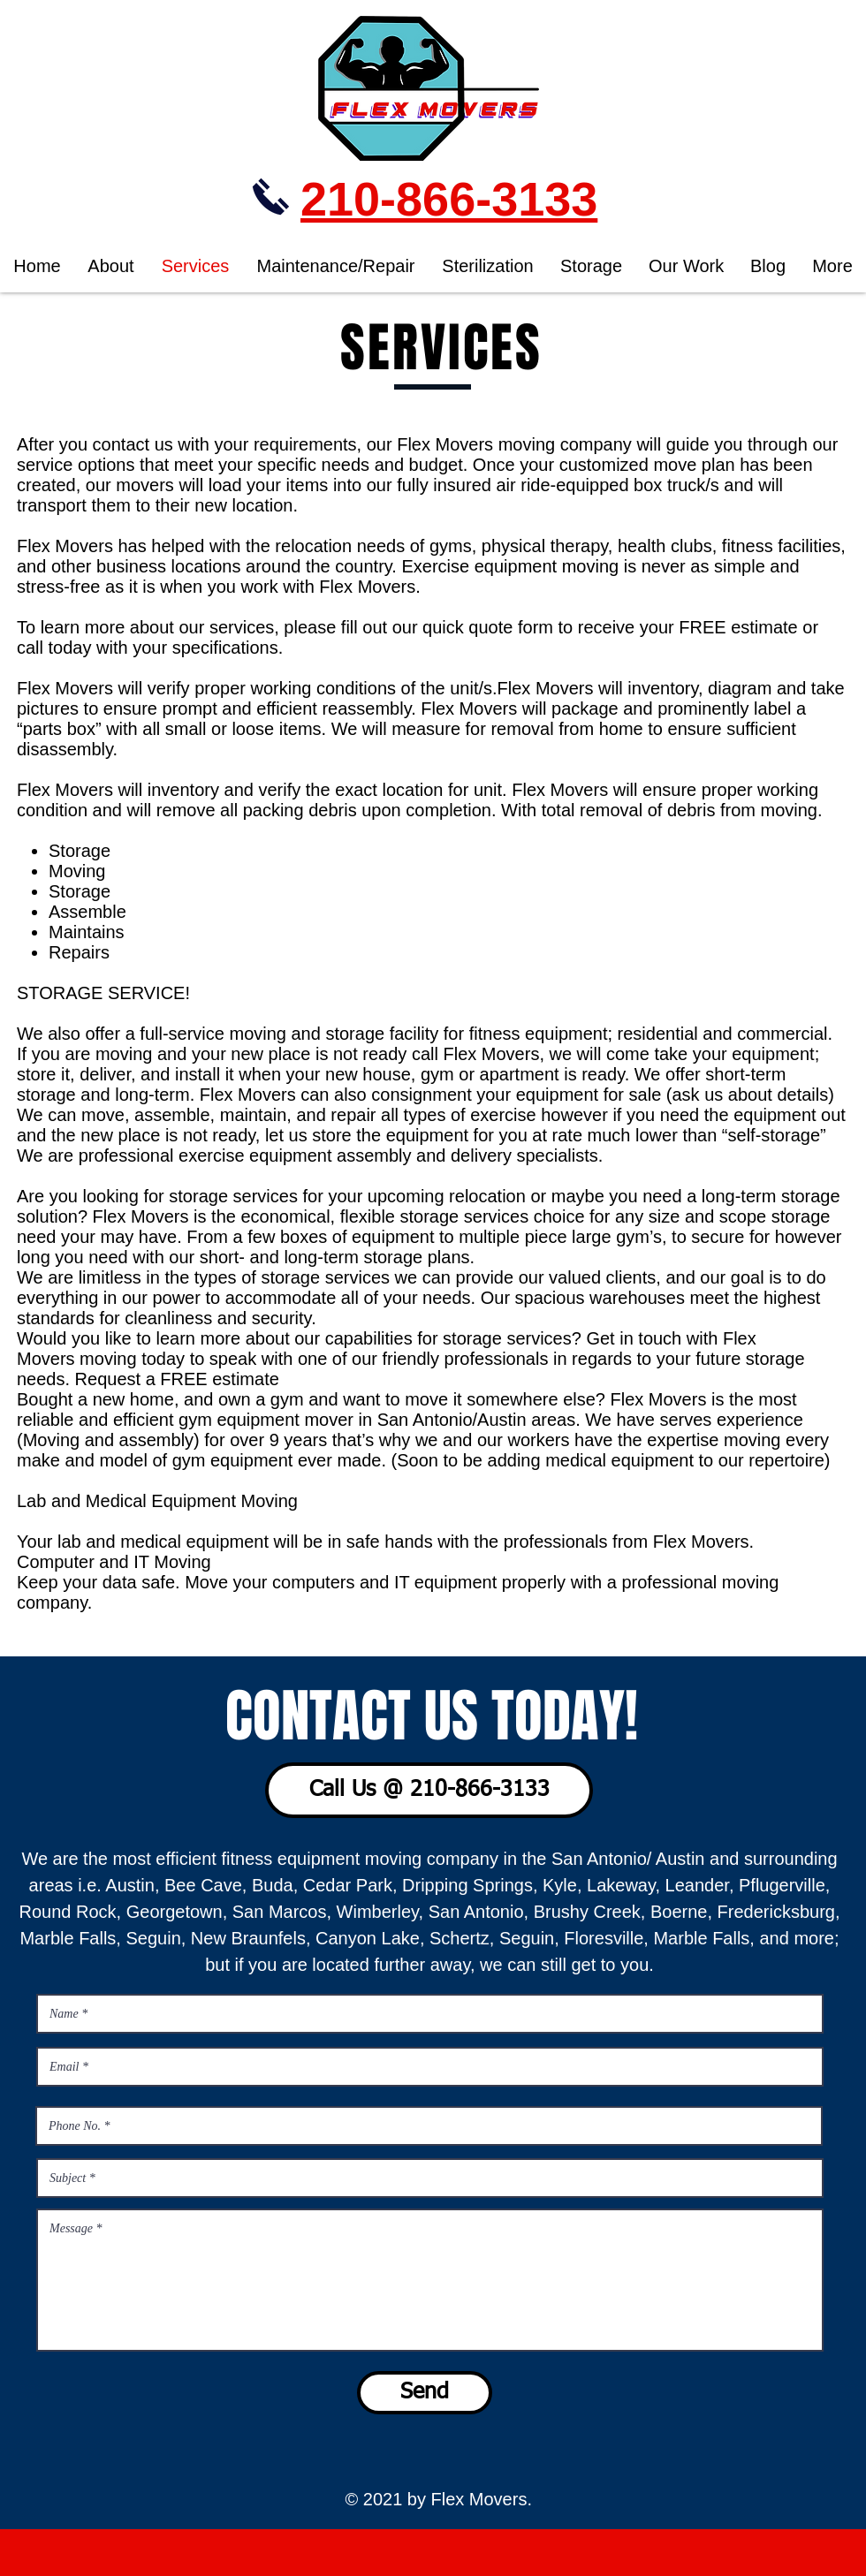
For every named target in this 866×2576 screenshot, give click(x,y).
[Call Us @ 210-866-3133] (429, 1790)
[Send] (424, 2392)
